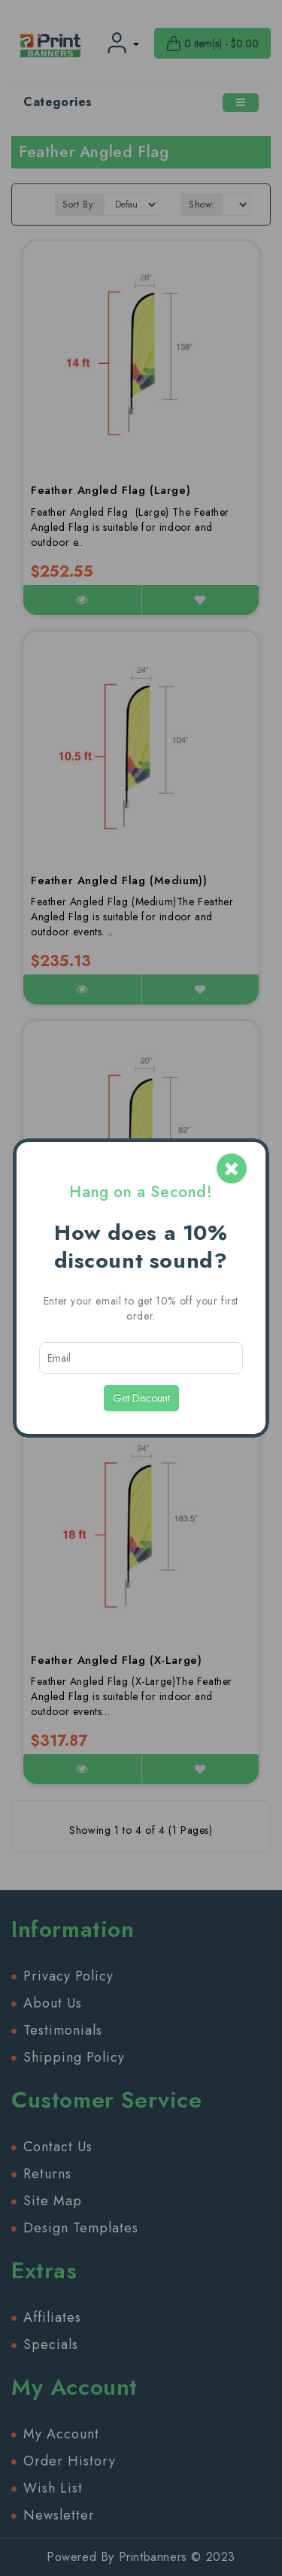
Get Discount (141, 1397)
